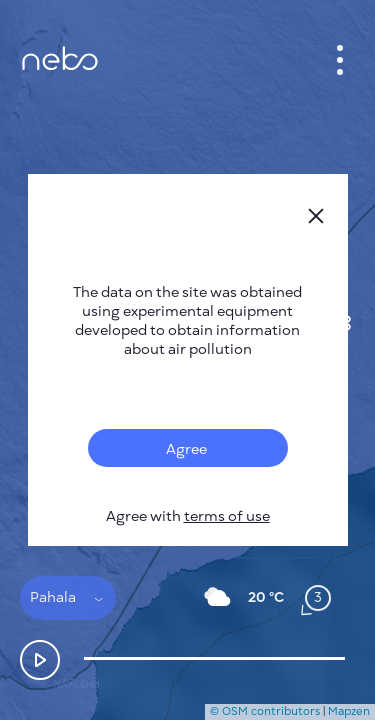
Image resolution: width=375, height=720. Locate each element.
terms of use (227, 516)
